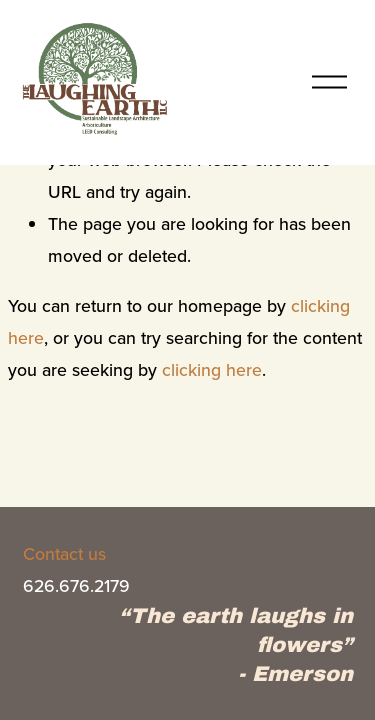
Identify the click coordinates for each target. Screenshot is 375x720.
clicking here (212, 369)
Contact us (64, 553)
